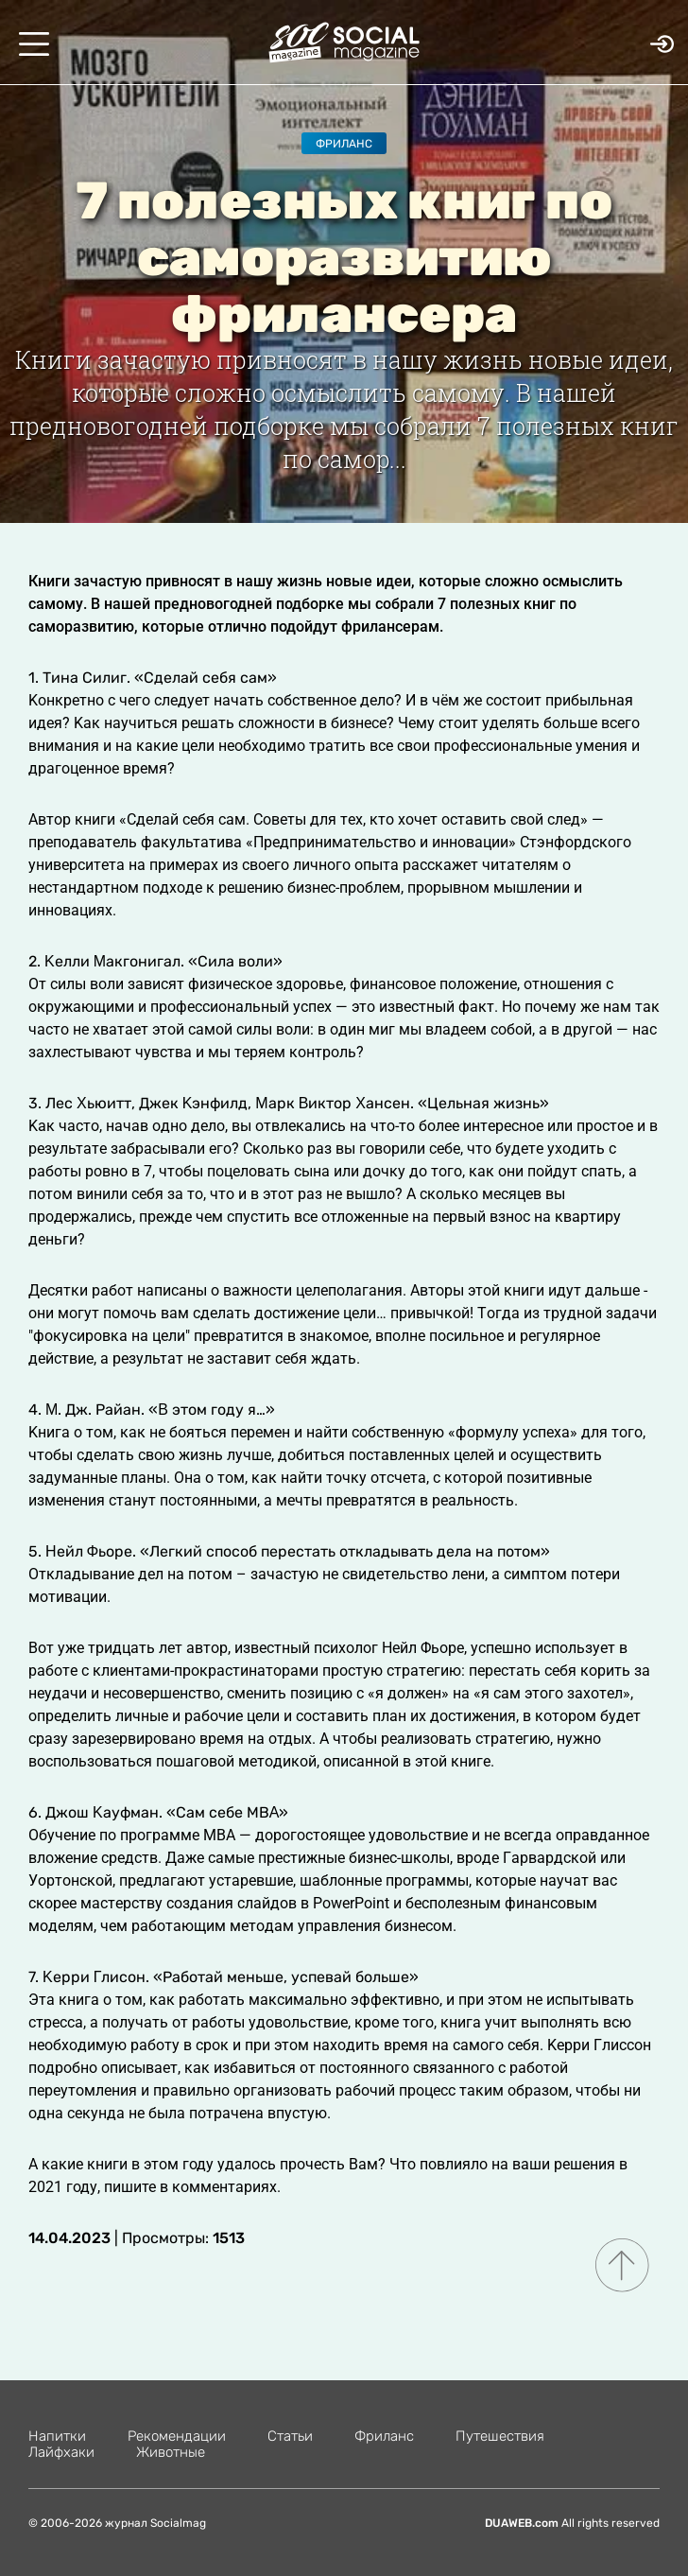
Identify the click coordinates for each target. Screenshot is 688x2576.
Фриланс (344, 143)
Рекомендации (177, 2436)
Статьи (290, 2436)
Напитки (57, 2436)
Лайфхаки (61, 2452)
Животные (170, 2452)
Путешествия (500, 2436)
